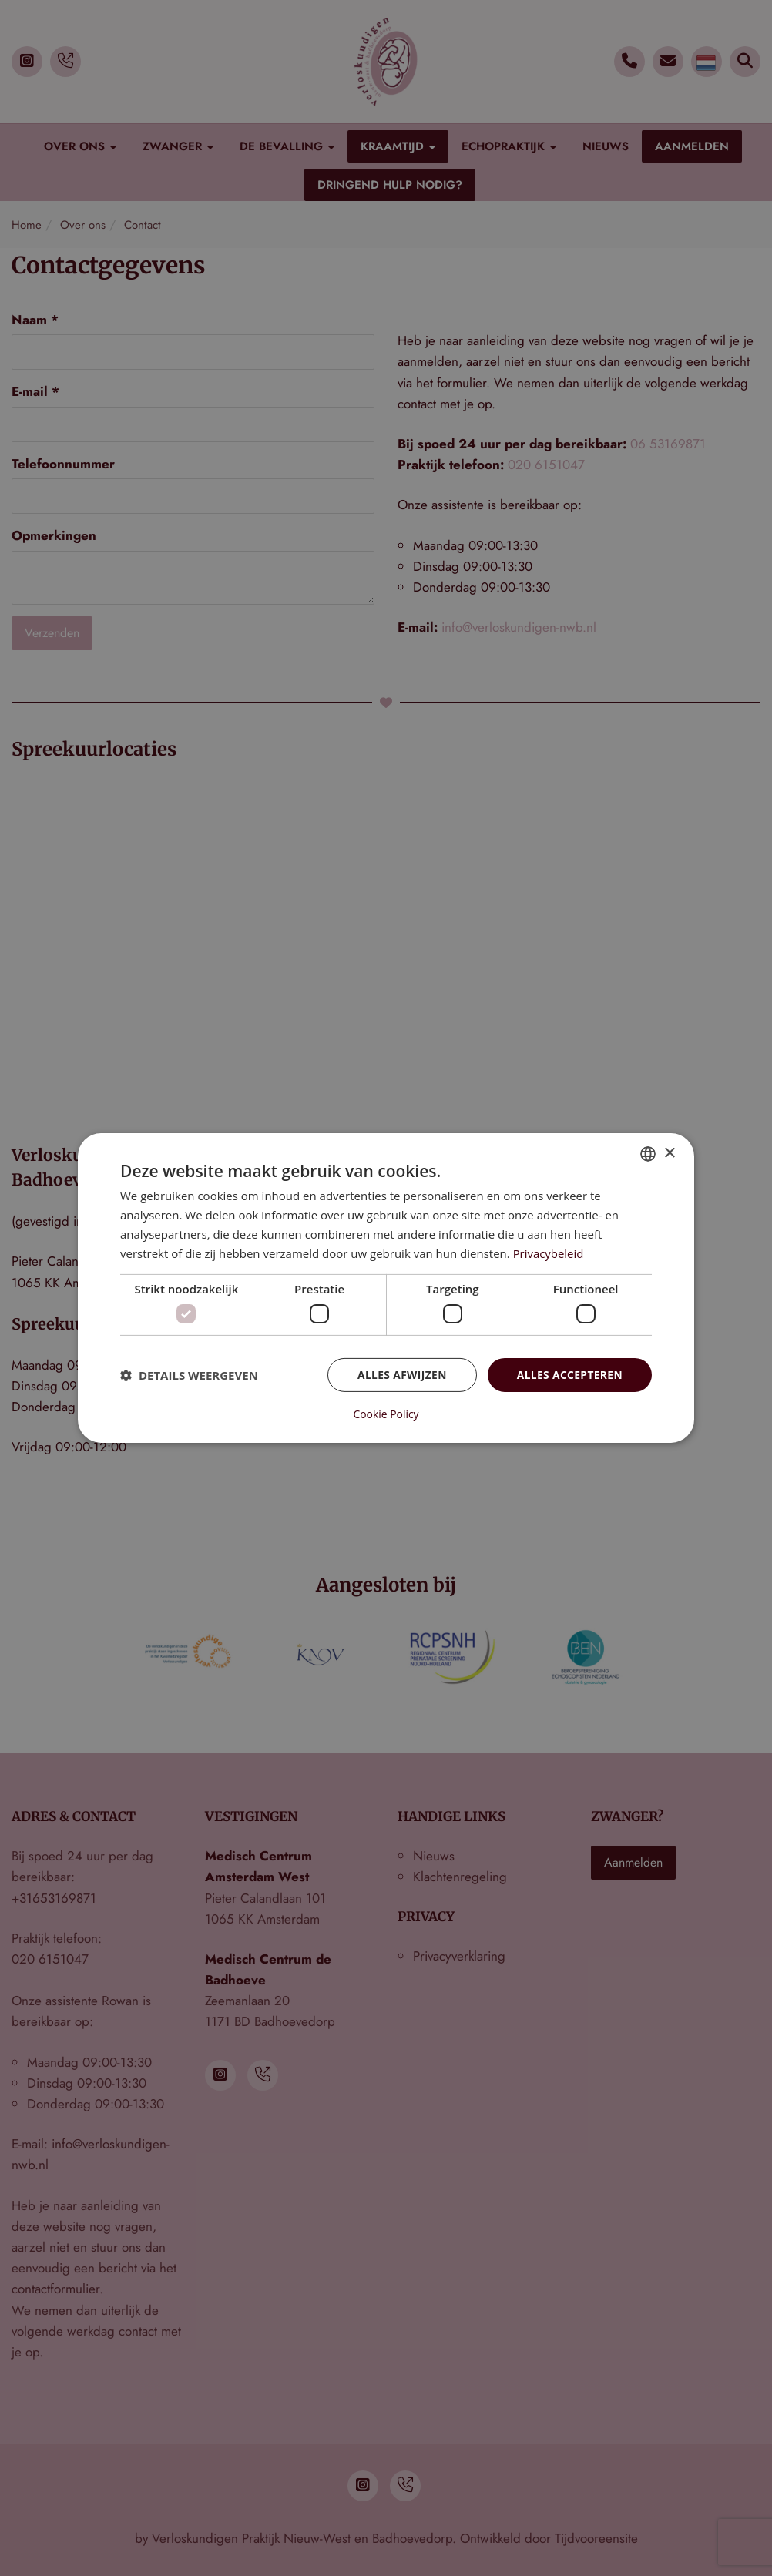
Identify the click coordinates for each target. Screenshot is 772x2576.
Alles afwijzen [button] (399, 1374)
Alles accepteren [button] (569, 1374)
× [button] (669, 1153)
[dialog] (386, 1288)
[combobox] (648, 1154)
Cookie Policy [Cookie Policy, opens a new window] (386, 1414)
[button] (189, 1375)
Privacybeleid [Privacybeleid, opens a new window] (548, 1252)
